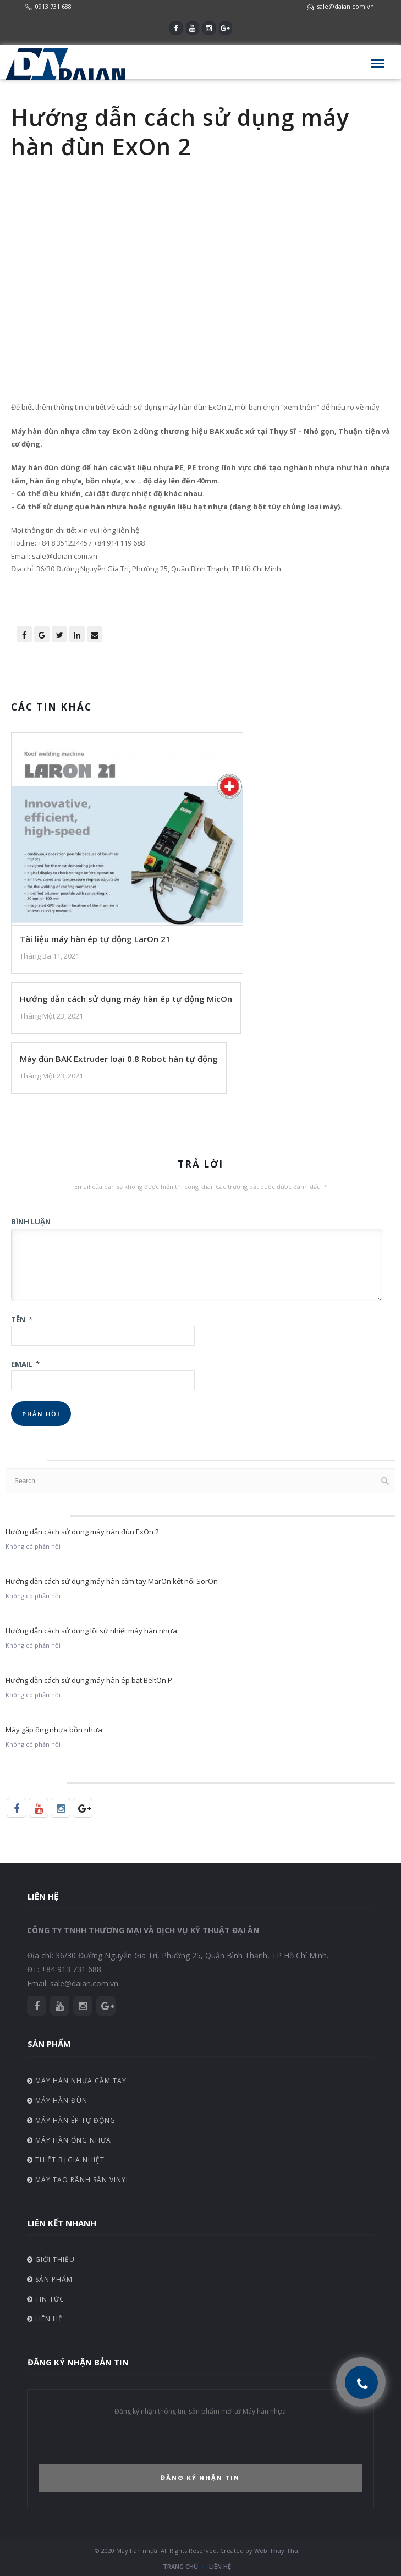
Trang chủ (180, 2566)
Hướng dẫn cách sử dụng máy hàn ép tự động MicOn (126, 998)
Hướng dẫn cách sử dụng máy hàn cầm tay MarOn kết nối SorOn (112, 1581)
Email (25, 1364)
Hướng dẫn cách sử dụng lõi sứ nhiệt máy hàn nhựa (91, 1631)
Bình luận (31, 1221)
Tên (21, 1319)
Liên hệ (45, 2319)
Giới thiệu (51, 2259)
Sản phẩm (50, 2279)
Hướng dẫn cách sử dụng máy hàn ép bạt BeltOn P (89, 1680)
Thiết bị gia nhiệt (66, 2160)
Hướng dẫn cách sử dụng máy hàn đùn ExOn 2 (82, 1532)
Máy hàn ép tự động (71, 2120)
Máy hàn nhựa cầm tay (77, 2080)
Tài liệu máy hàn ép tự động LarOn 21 (95, 938)
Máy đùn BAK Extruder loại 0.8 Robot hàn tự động (119, 1058)
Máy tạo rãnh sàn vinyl (78, 2179)
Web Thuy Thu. (277, 2550)
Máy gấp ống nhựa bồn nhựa (54, 1730)
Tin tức (45, 2299)
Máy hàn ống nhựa (69, 2140)
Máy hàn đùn (57, 2100)
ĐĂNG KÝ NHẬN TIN (200, 2477)
